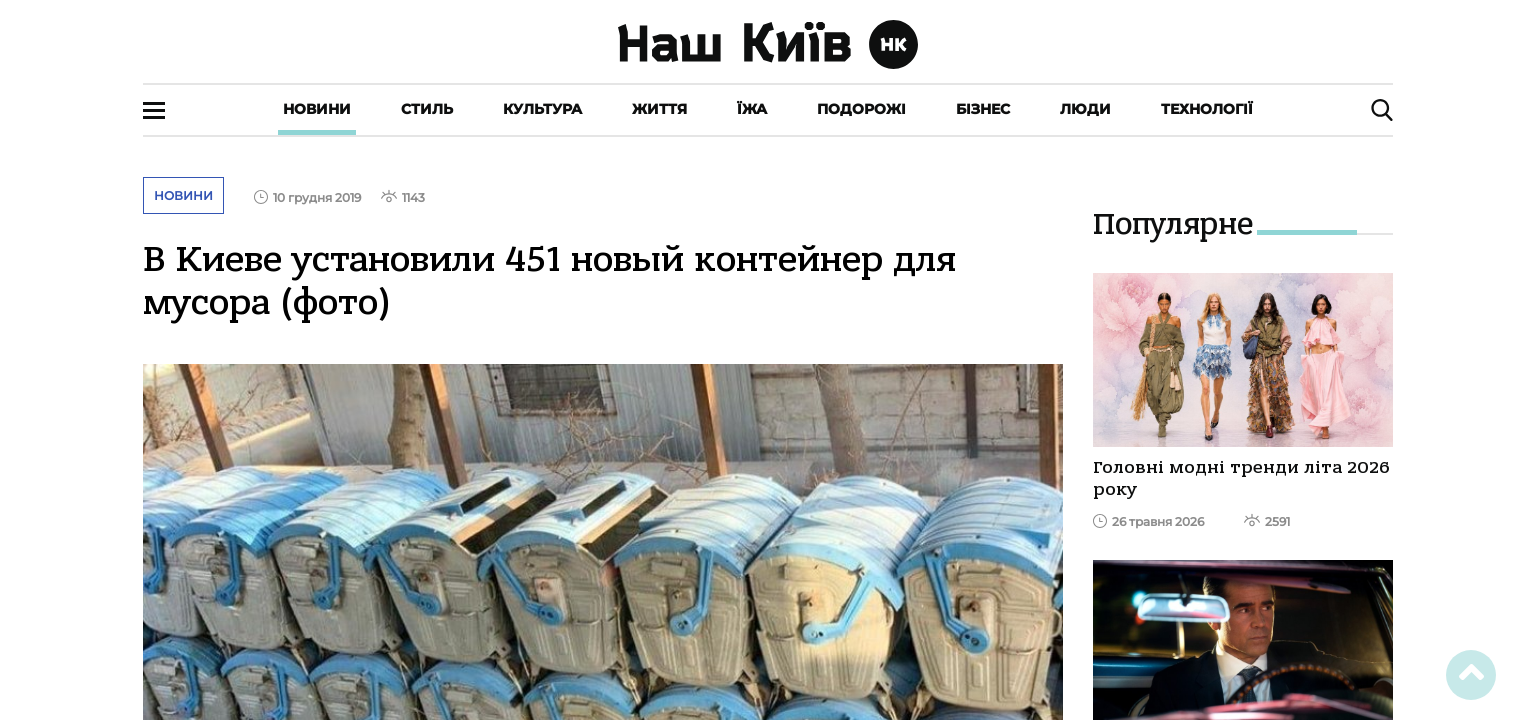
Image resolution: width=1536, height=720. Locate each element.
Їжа (752, 109)
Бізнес (983, 109)
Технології (1207, 109)
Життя (659, 109)
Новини (317, 109)
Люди (1085, 109)
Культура (542, 109)
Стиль (427, 109)
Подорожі (861, 109)
